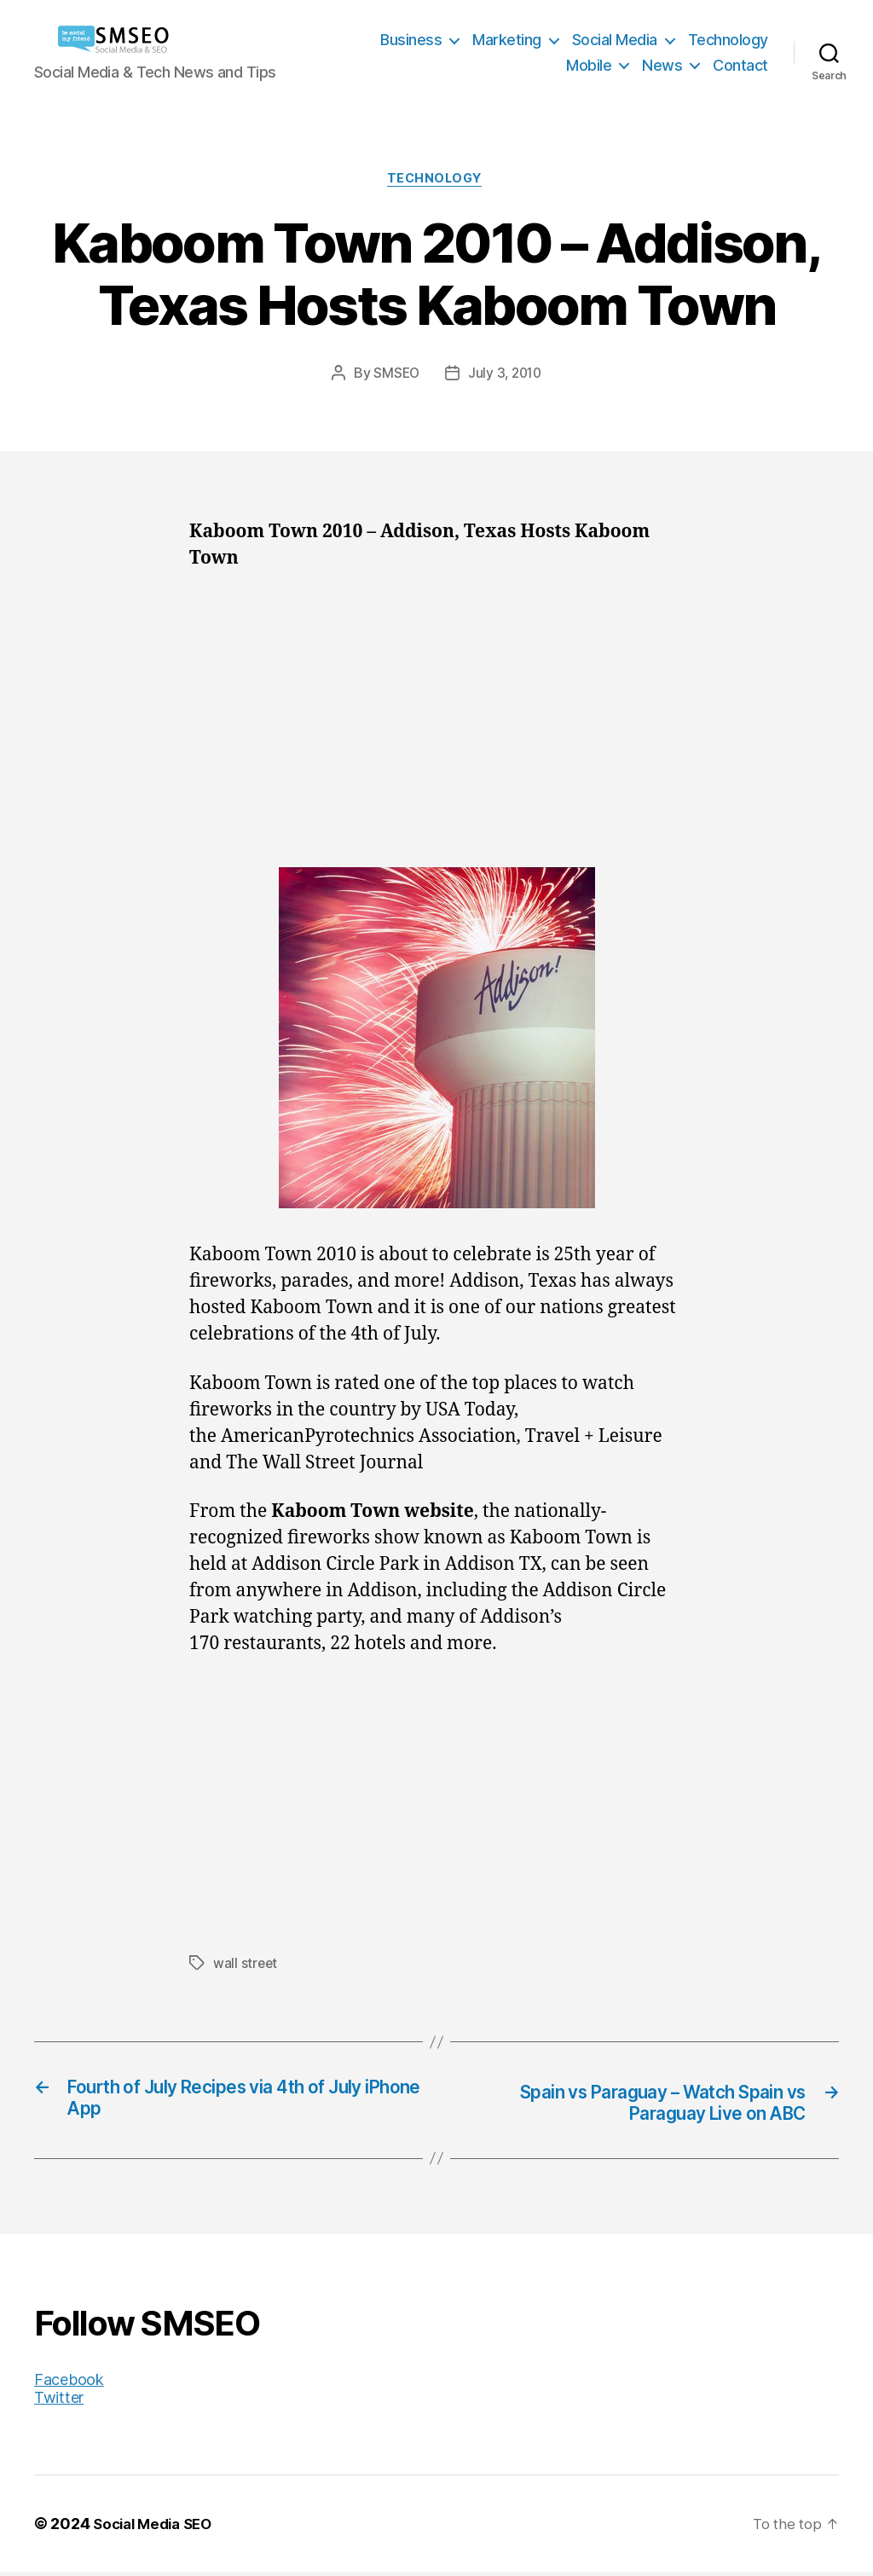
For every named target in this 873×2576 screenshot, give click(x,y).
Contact (740, 65)
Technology (728, 40)
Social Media (614, 40)
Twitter (59, 2402)
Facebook (69, 2384)
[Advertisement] (436, 717)
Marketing (506, 40)
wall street (246, 1965)
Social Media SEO (157, 2528)
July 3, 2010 (506, 376)
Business (411, 40)
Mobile (588, 65)
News (662, 65)
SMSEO (395, 376)
